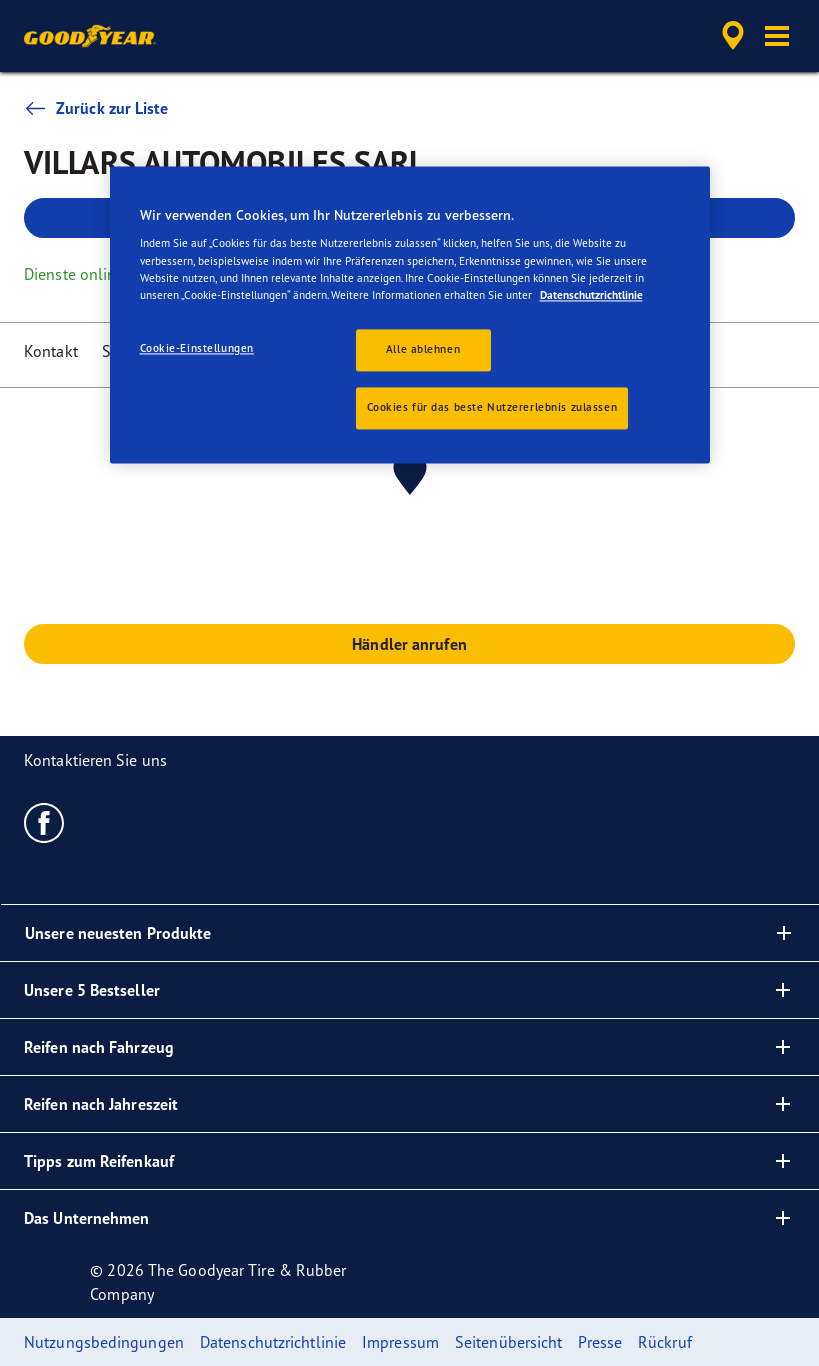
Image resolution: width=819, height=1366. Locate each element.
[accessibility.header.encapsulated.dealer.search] (730, 36)
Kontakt (51, 351)
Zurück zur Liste (96, 108)
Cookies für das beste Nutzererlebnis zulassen (492, 407)
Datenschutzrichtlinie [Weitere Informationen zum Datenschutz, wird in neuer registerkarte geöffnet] (591, 295)
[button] (777, 36)
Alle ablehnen (423, 349)
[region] (410, 314)
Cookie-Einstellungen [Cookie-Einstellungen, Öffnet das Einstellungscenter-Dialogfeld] (197, 348)
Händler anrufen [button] (409, 644)
